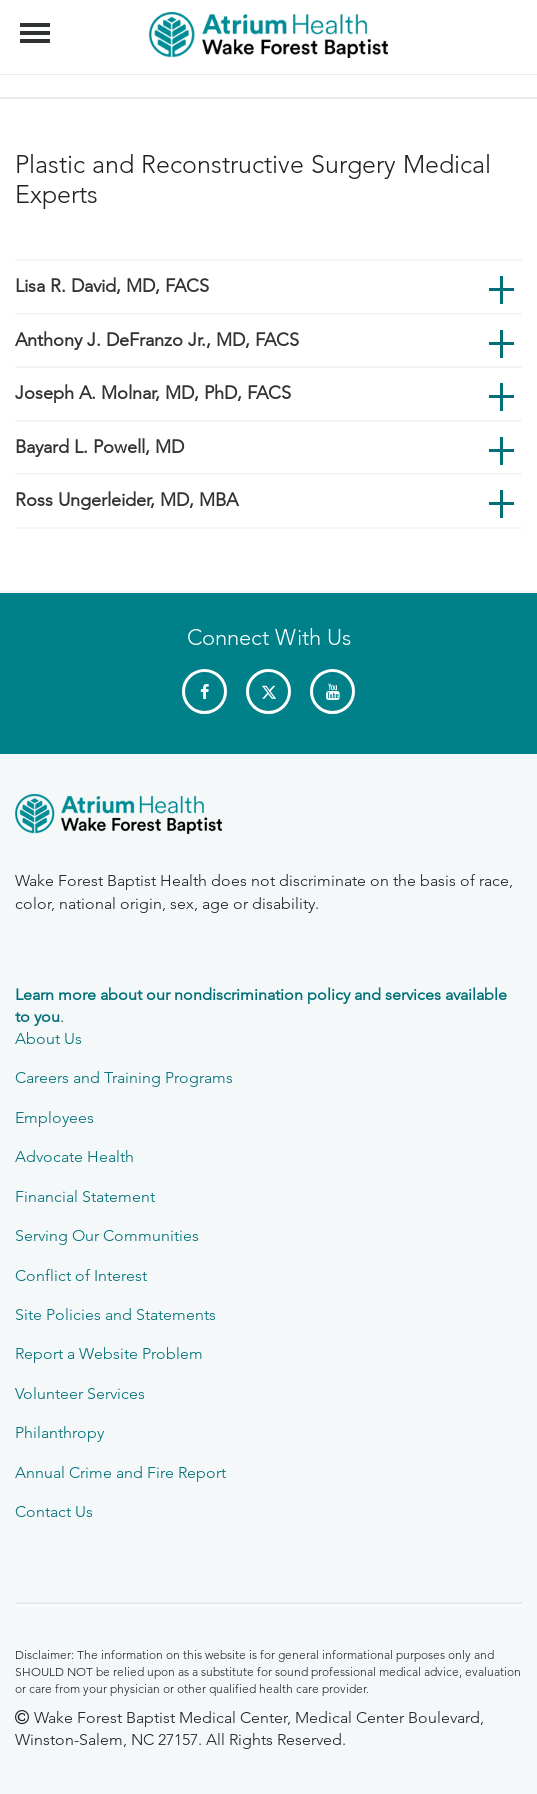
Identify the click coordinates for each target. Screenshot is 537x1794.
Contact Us (54, 1511)
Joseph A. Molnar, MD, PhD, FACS (153, 393)
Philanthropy (59, 1432)
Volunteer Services (80, 1393)
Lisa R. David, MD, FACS (112, 286)
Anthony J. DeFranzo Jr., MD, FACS (157, 340)
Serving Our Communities (107, 1235)
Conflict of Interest (81, 1275)
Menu (37, 23)
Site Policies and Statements (115, 1314)
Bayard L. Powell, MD (99, 447)
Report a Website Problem (109, 1353)
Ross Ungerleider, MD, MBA (126, 500)
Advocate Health (74, 1156)
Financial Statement (85, 1196)
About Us (48, 1038)
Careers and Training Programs (124, 1077)
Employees (54, 1117)
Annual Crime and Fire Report (120, 1472)
